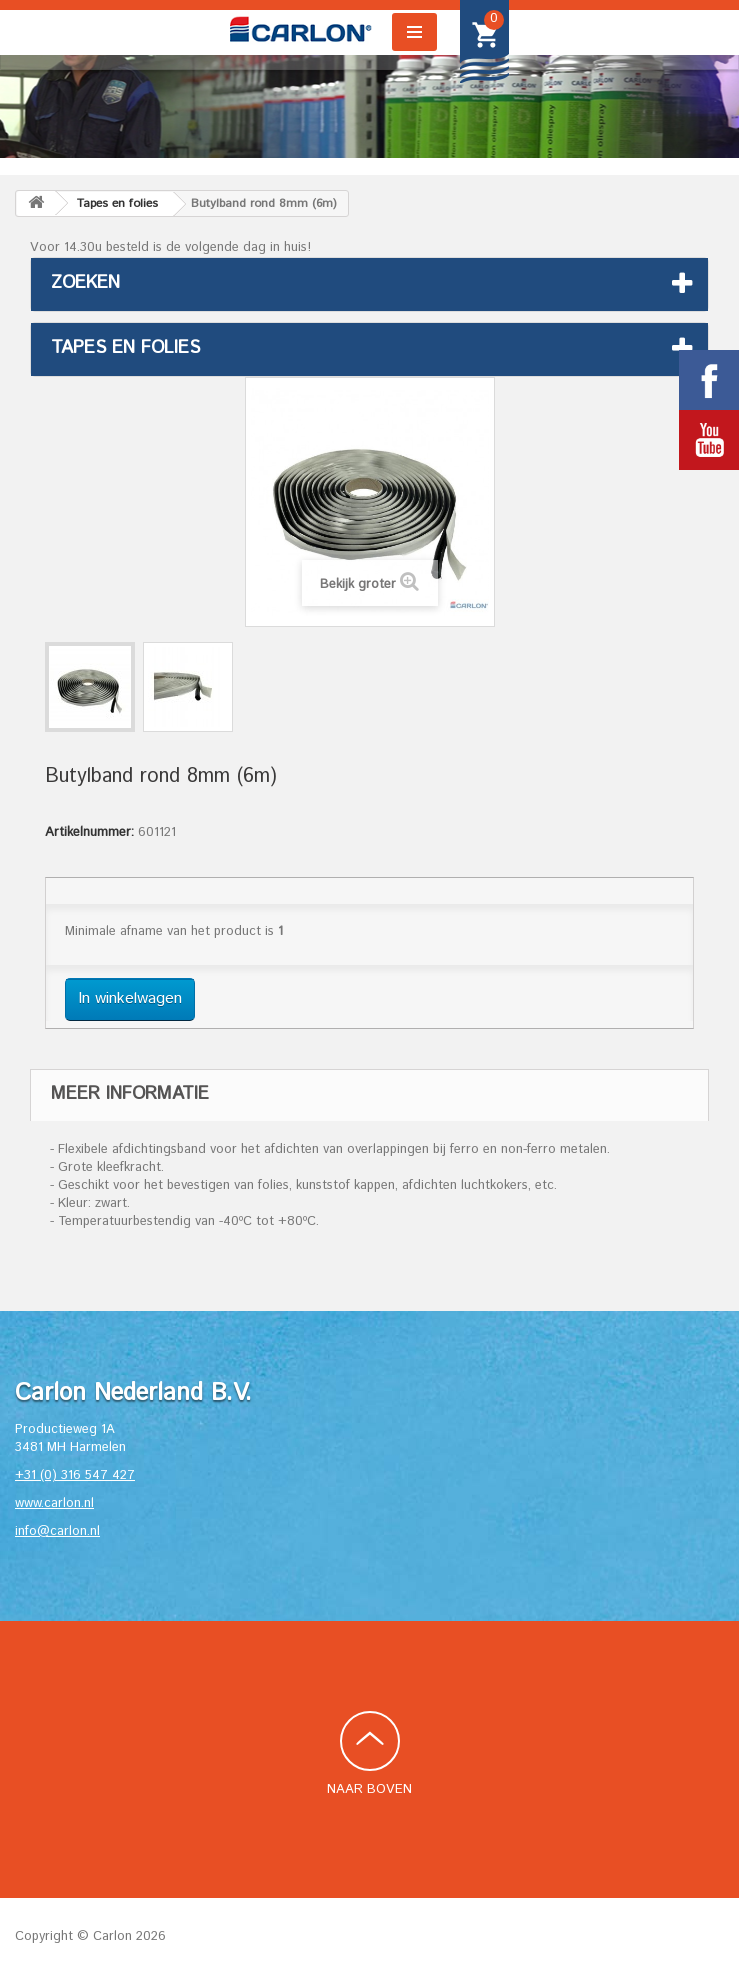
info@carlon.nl (57, 1531)
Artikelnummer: (89, 833)
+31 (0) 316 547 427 (75, 1475)
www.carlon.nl (54, 1503)
